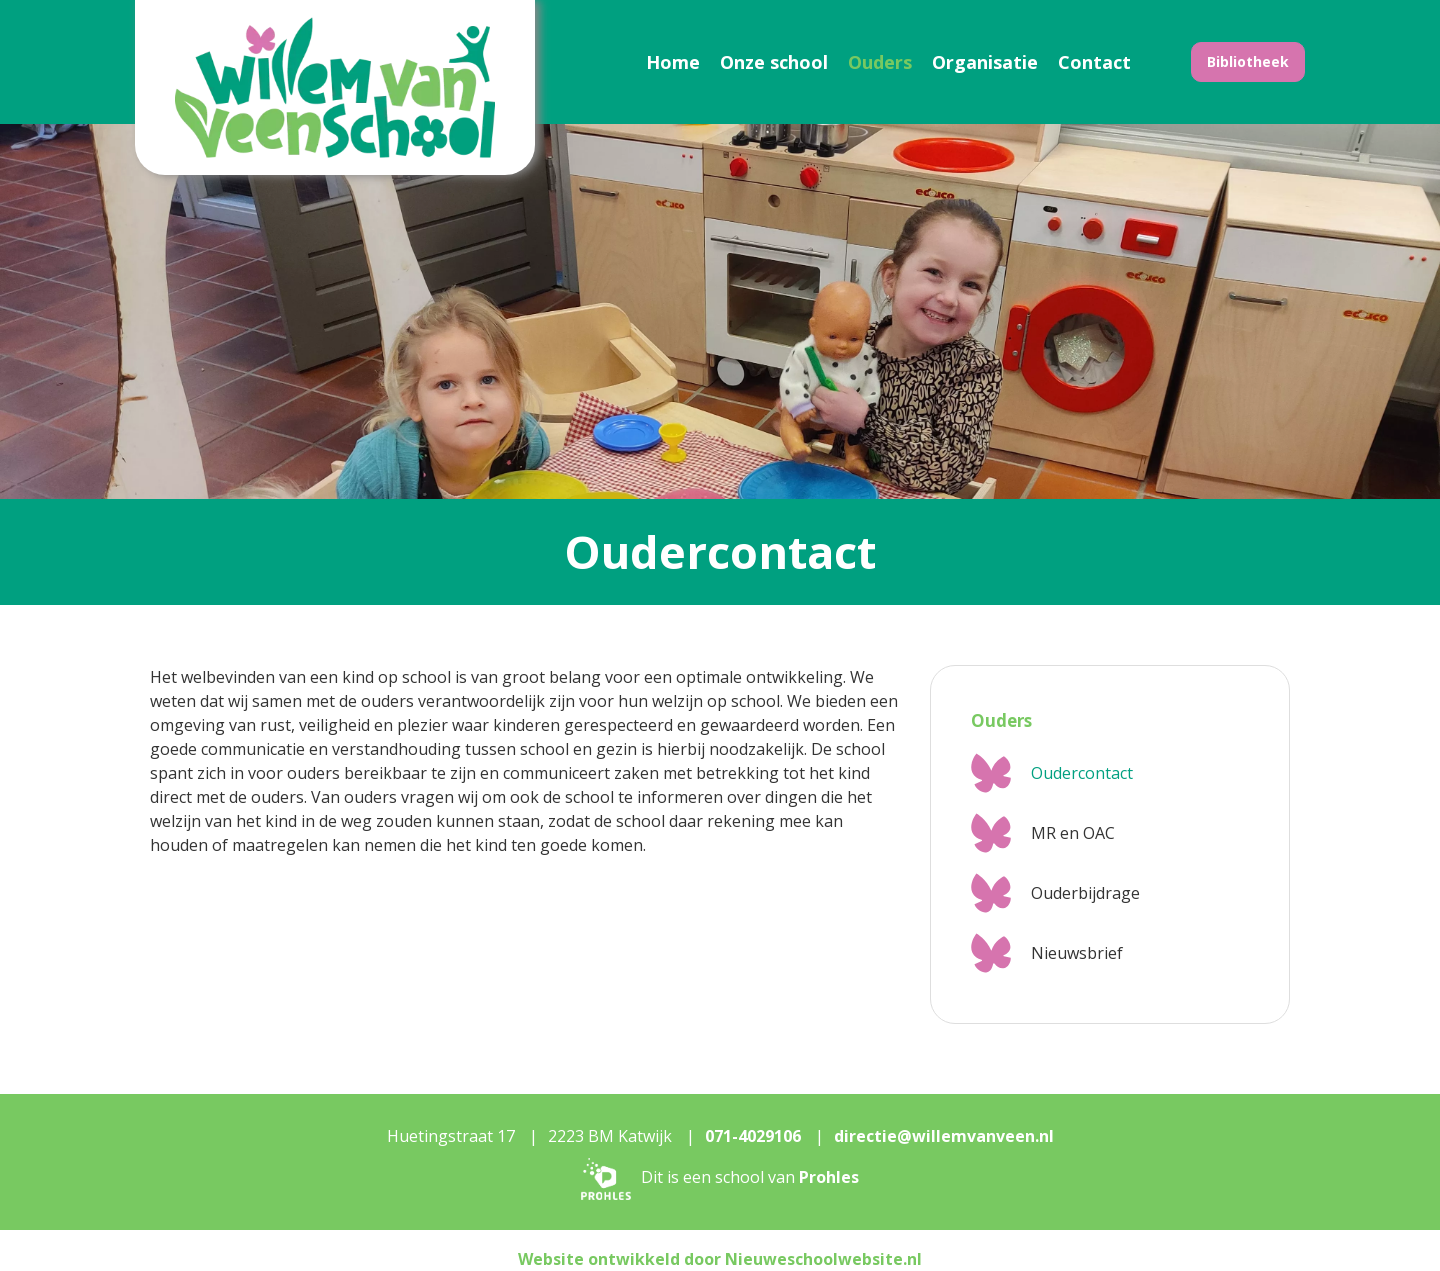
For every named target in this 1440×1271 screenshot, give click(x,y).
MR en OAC (1073, 833)
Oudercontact (1082, 773)
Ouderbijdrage (1085, 893)
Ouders (880, 62)
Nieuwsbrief (1077, 953)
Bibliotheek (1248, 61)
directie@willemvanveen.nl (944, 1136)
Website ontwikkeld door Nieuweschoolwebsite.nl (720, 1259)
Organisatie (985, 62)
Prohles (829, 1177)
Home (673, 62)
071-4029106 (753, 1136)
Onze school (774, 62)
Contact (1094, 62)
